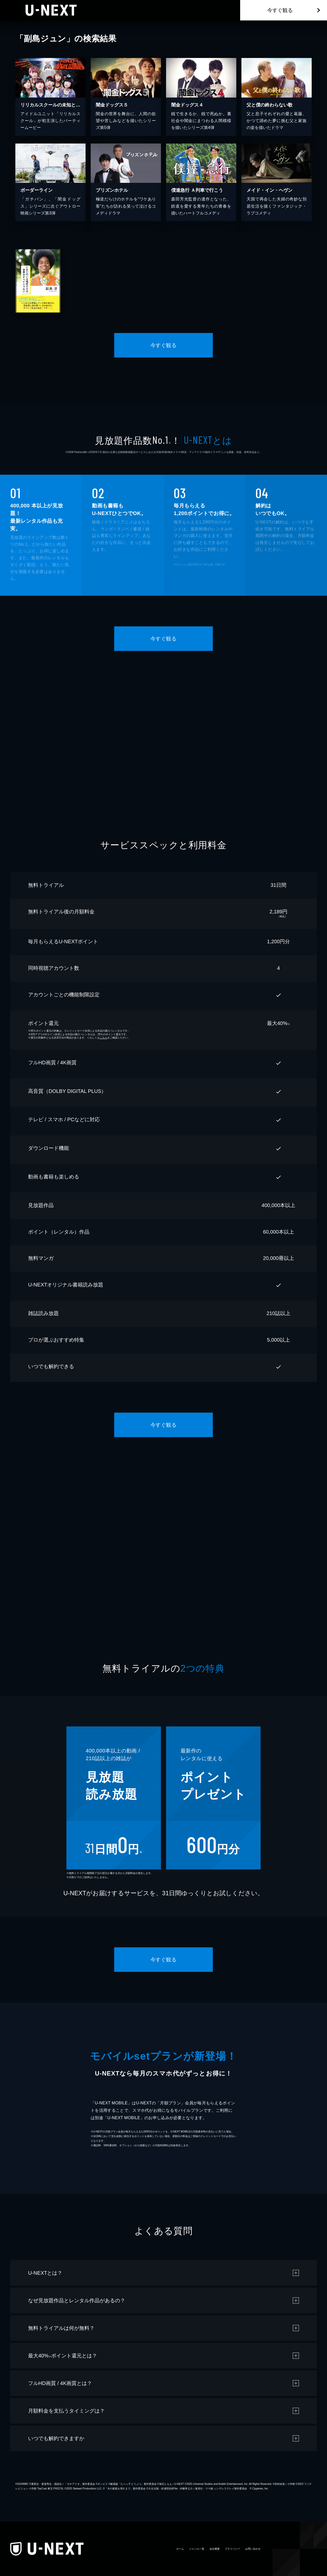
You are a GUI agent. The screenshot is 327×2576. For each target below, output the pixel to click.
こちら (103, 1037)
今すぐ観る (280, 10)
